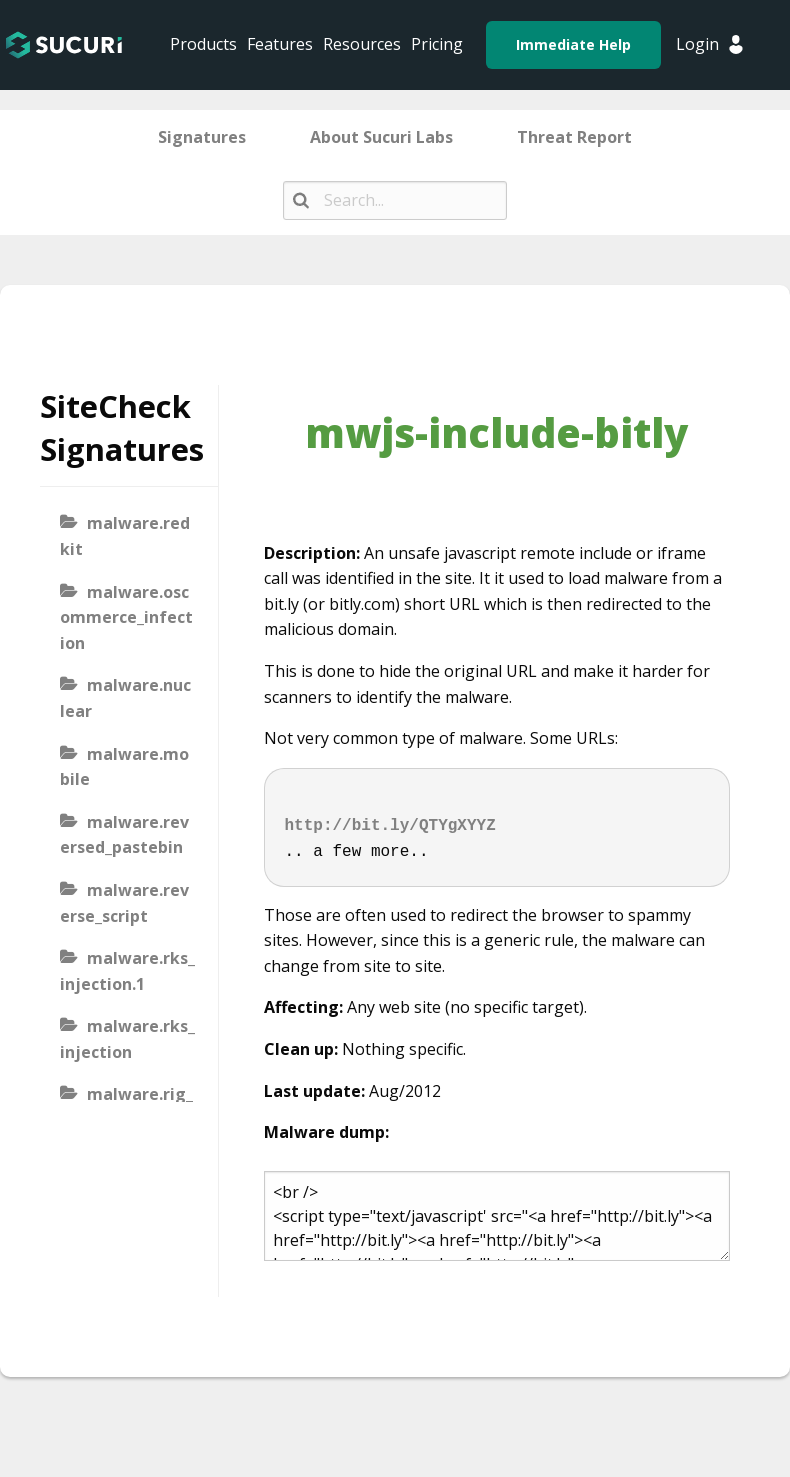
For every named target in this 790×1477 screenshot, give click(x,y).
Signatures (202, 137)
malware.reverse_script (124, 903)
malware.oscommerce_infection (126, 617)
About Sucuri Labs (381, 137)
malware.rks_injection (127, 1039)
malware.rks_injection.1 (127, 971)
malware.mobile (124, 767)
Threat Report (574, 137)
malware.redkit (125, 536)
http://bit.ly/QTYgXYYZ (390, 826)
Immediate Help (573, 44)
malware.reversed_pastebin (124, 835)
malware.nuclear (125, 698)
